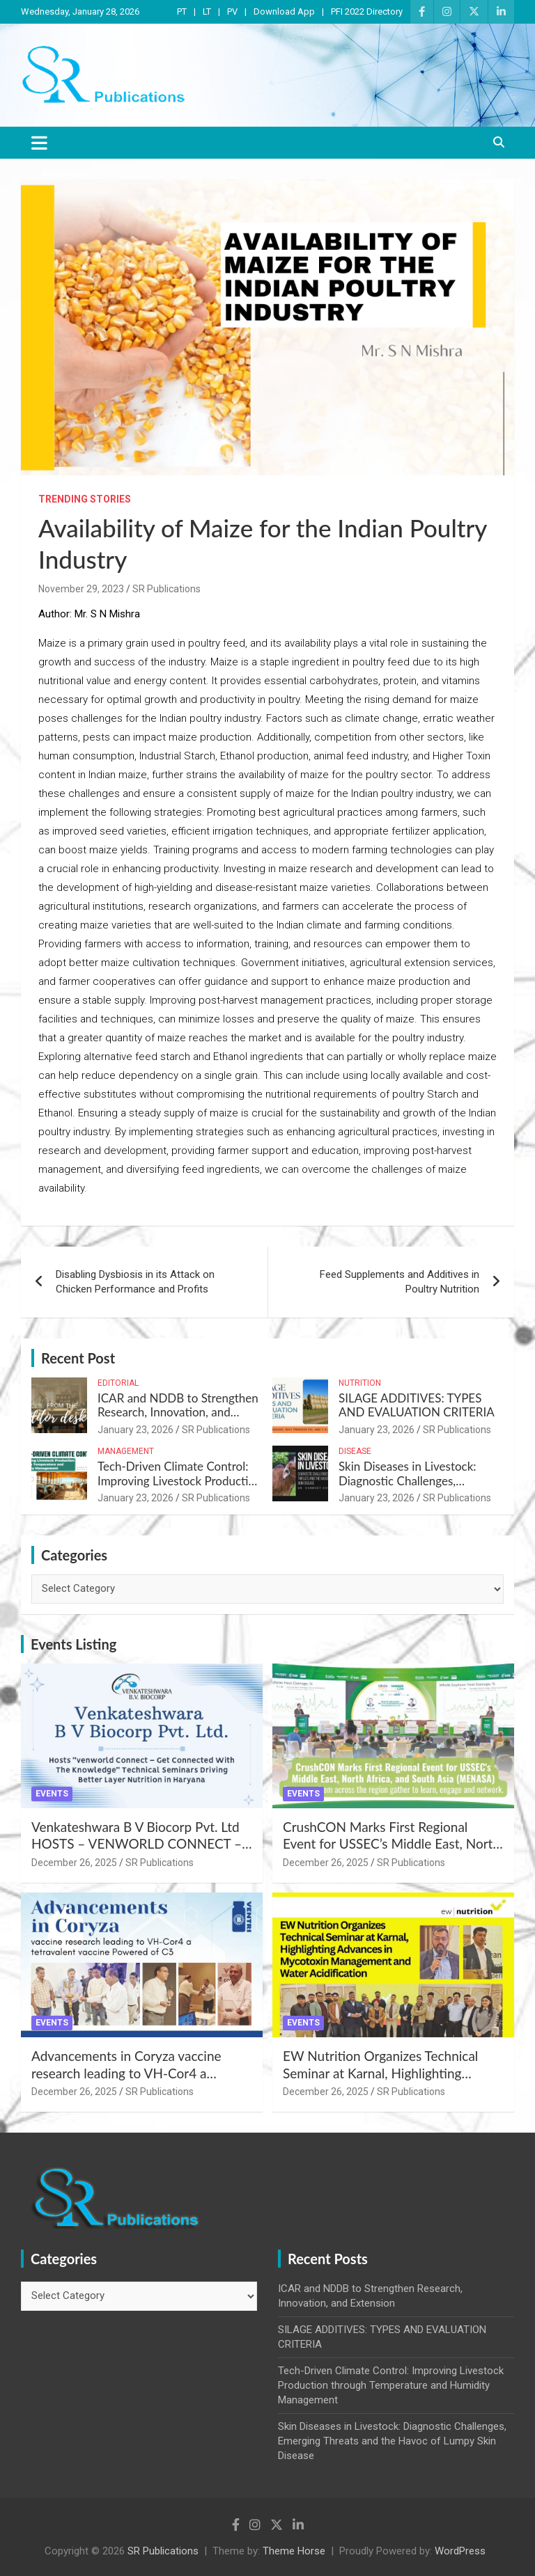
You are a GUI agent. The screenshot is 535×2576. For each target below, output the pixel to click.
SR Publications (166, 588)
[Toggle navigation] (39, 143)
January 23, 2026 (135, 1429)
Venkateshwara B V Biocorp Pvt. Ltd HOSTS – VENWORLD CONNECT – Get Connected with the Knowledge (136, 1844)
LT (207, 11)
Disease (355, 1451)
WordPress (460, 2551)
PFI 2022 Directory (367, 11)
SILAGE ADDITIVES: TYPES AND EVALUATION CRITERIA (417, 1405)
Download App (284, 11)
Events (52, 1794)
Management (126, 1451)
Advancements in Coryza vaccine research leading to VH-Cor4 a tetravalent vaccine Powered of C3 (131, 2073)
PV (232, 11)
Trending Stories (84, 499)
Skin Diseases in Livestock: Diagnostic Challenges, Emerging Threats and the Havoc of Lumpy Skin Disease (414, 1487)
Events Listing (73, 1644)
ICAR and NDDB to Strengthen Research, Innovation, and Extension (178, 1412)
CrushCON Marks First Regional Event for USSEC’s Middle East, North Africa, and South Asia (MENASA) (391, 1844)
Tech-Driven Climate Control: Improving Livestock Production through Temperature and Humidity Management (180, 1487)
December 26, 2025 (74, 1862)
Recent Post (78, 1358)
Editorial (118, 1383)
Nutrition (360, 1383)
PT (182, 11)
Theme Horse (294, 2551)
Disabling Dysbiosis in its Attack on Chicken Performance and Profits (135, 1281)
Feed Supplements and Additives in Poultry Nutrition (399, 1281)
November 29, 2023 (81, 588)
